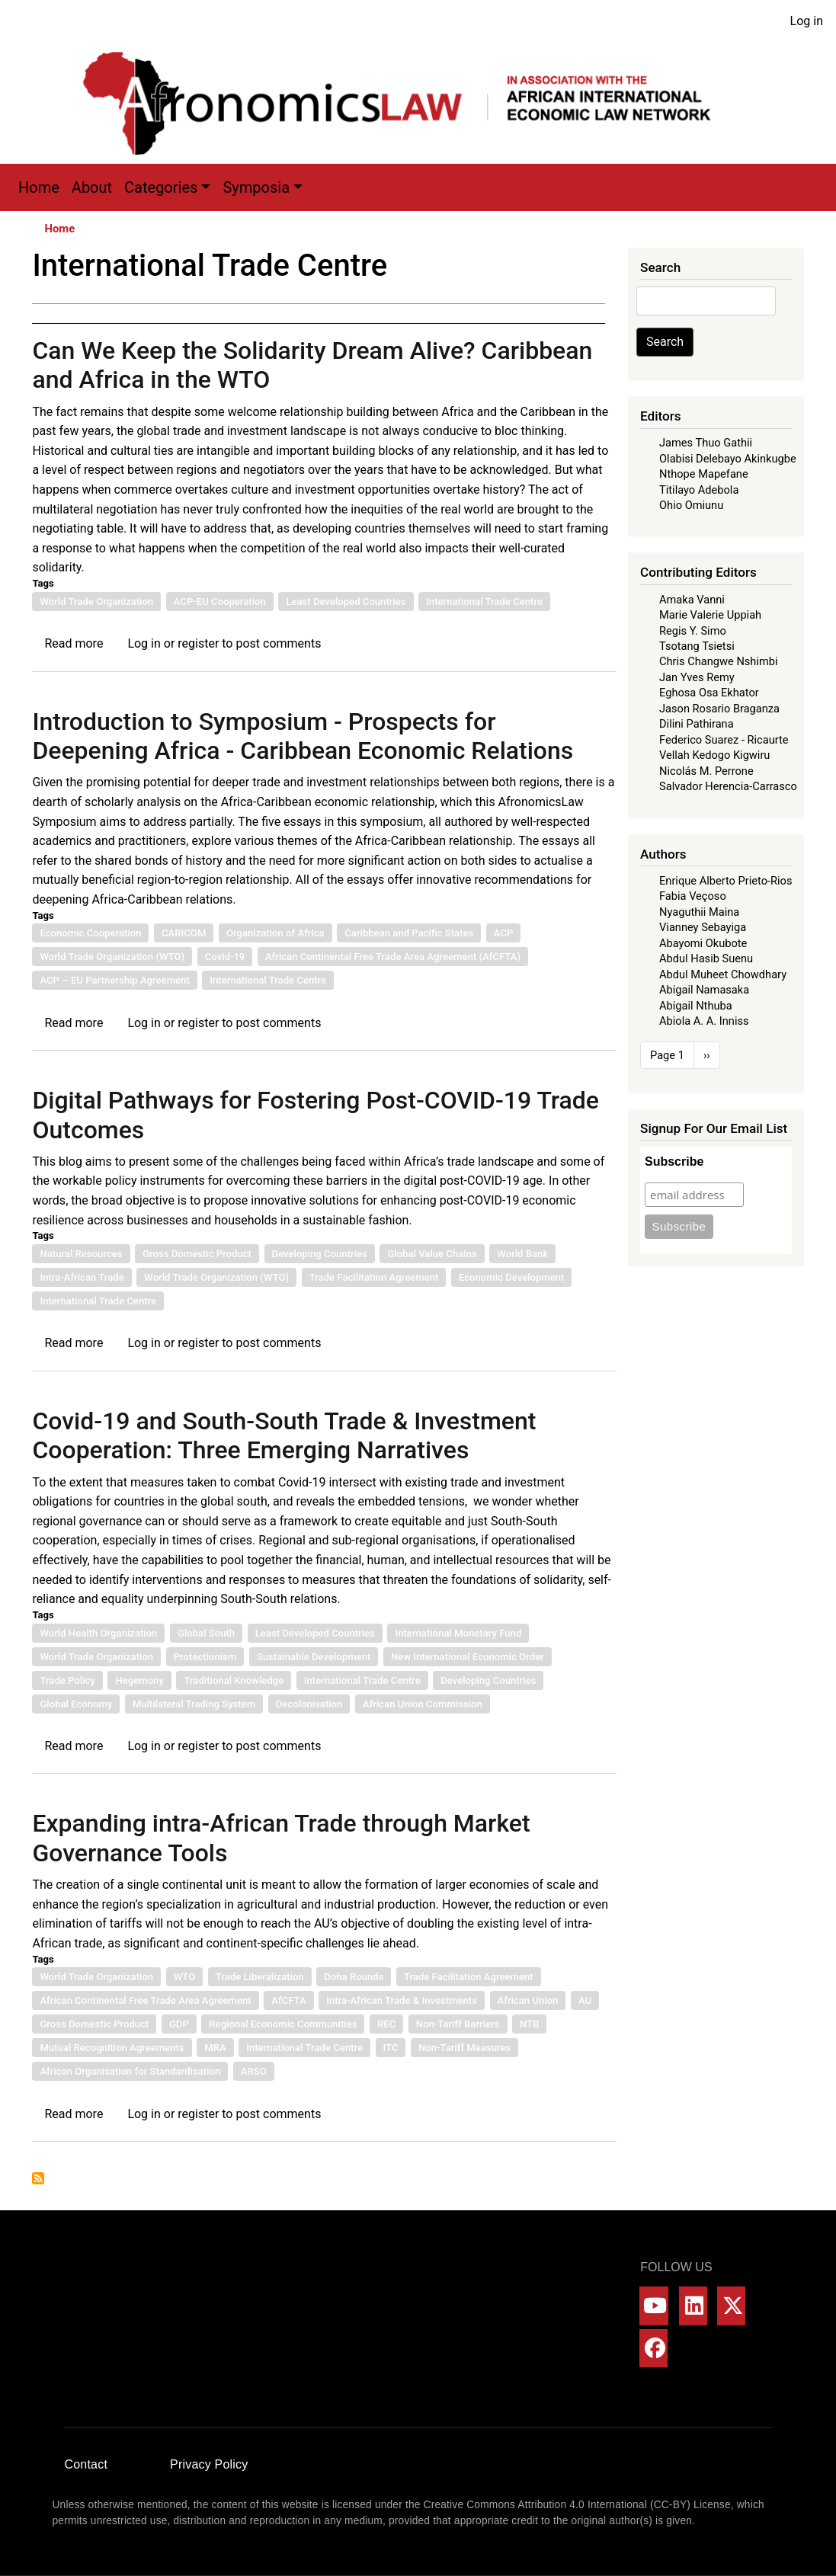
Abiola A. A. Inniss (704, 1021)
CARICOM (184, 933)
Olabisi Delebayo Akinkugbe (727, 459)
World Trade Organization (96, 601)
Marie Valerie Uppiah (710, 615)
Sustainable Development (313, 1656)
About (92, 187)
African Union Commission (422, 1704)
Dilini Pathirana (696, 724)
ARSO (254, 2071)
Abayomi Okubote (703, 943)
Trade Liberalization (260, 1976)
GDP (179, 2024)
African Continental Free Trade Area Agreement (145, 2000)
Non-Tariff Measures (464, 2047)
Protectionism (205, 1656)
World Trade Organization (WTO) (112, 956)
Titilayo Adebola (698, 490)
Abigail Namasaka (704, 990)
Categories (160, 187)
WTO (185, 1976)
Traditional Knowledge (233, 1680)
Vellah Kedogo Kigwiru (714, 755)
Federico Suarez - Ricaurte (724, 740)
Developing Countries (319, 1253)
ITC (391, 2047)
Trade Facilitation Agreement (374, 1277)
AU (584, 2000)
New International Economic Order (467, 1656)
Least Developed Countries (345, 601)
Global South (206, 1633)
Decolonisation (309, 1704)
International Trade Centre (484, 601)
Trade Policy (67, 1680)
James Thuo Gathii (705, 443)
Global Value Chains (431, 1253)
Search (665, 341)
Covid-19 (225, 956)
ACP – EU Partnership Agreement (114, 980)
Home (38, 187)
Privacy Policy (209, 2464)
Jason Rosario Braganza (719, 708)
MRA (215, 2047)
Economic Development (512, 1277)
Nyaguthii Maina (699, 912)
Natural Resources (81, 1253)
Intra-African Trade (81, 1277)
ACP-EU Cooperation (220, 601)
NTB (529, 2024)
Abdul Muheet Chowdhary (722, 974)
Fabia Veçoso (692, 896)
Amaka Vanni (692, 599)
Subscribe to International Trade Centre (38, 2178)
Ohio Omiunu (691, 505)
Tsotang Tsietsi (697, 646)
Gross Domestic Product (197, 1253)
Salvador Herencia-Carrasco (728, 786)
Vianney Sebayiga (702, 927)
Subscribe (674, 1161)
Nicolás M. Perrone (706, 771)
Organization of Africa (275, 933)
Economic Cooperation (90, 933)
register (198, 643)
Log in (806, 21)
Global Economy (76, 1704)
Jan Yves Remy (697, 677)
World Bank (522, 1253)
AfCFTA (288, 2000)
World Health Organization (98, 1633)
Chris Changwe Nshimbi (718, 661)
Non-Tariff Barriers (458, 2024)
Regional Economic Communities (283, 2024)
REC (386, 2024)
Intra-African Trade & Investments (401, 2000)
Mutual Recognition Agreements (112, 2047)
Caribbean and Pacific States (408, 933)
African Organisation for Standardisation (130, 2071)
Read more (73, 643)
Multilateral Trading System (194, 1704)
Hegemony (139, 1680)
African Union (528, 2000)
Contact (86, 2464)
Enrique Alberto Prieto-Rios (725, 881)
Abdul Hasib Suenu (706, 958)
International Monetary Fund (458, 1633)
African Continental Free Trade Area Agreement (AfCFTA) (392, 956)
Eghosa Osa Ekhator (709, 692)
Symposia (256, 187)
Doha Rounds (353, 1976)
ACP (504, 933)
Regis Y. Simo (692, 631)
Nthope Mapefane (703, 474)
